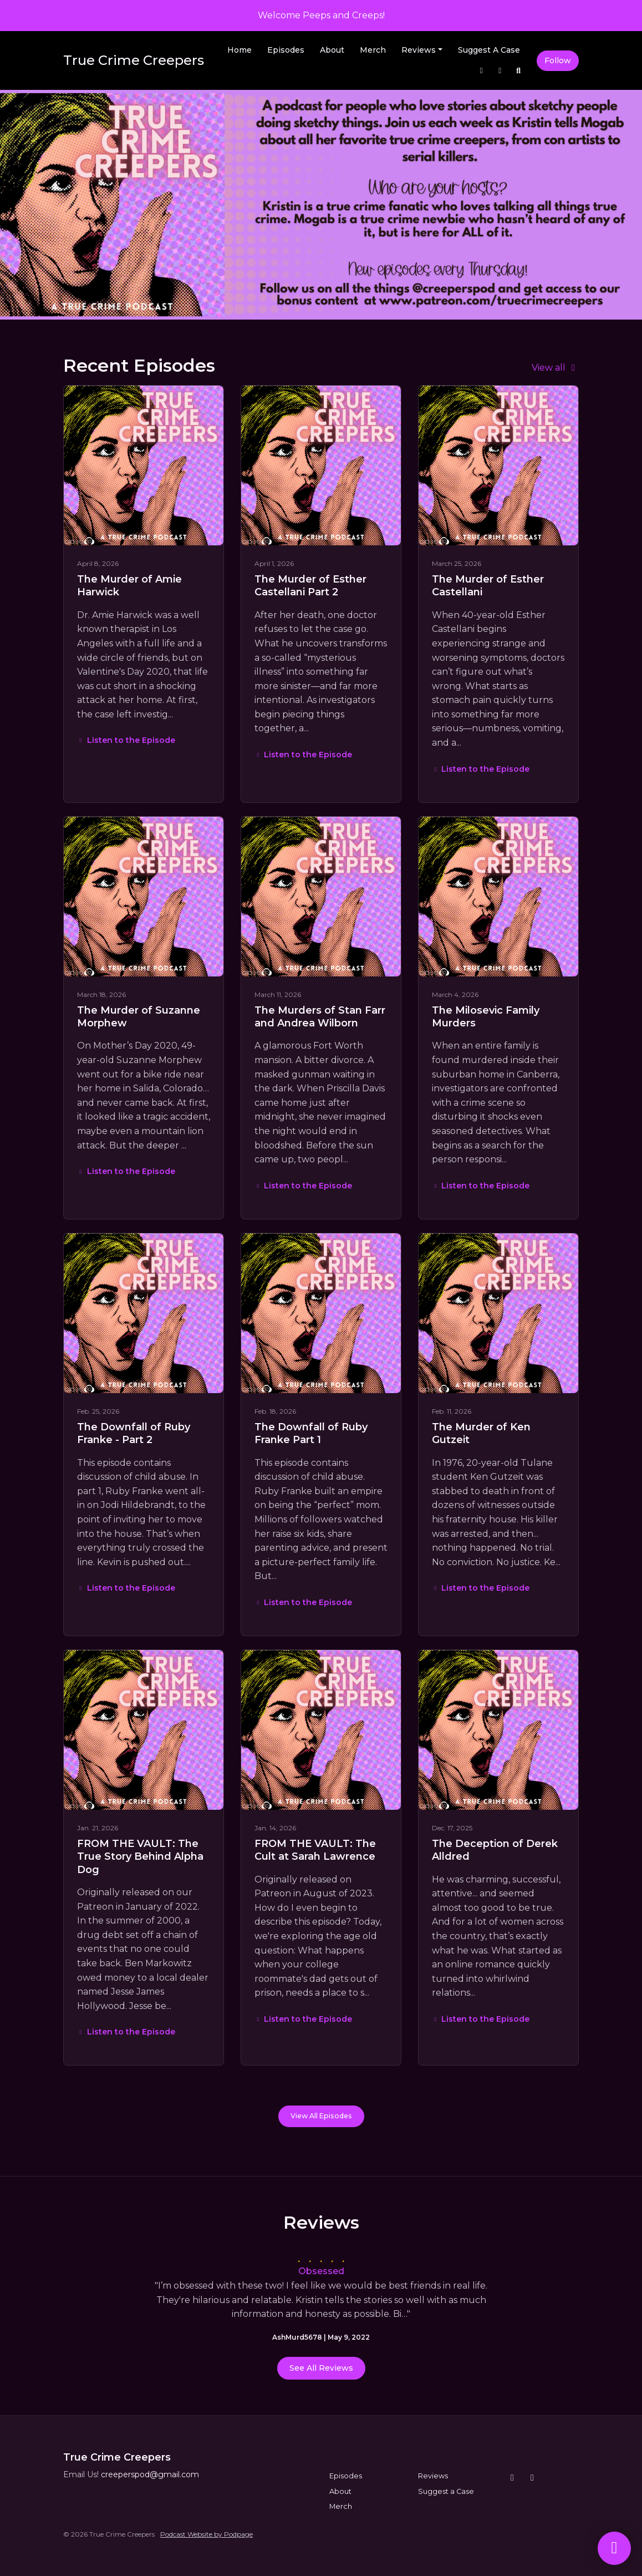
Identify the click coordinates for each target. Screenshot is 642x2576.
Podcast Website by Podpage (206, 2534)
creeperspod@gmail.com (150, 2474)
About (332, 50)
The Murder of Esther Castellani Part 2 (310, 585)
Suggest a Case (489, 50)
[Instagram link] (481, 70)
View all (555, 367)
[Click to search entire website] (518, 70)
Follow (557, 60)
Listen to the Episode (126, 740)
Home (239, 50)
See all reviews (321, 2368)
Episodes (285, 50)
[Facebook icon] (532, 2477)
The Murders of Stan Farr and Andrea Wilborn (319, 1016)
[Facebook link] (500, 70)
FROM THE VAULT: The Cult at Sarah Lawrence (315, 1850)
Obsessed (321, 2271)
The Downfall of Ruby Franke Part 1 (311, 1433)
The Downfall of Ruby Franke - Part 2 (133, 1433)
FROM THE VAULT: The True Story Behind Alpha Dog (140, 1857)
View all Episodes (321, 2116)
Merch (373, 50)
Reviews (418, 50)
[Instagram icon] (512, 2477)
